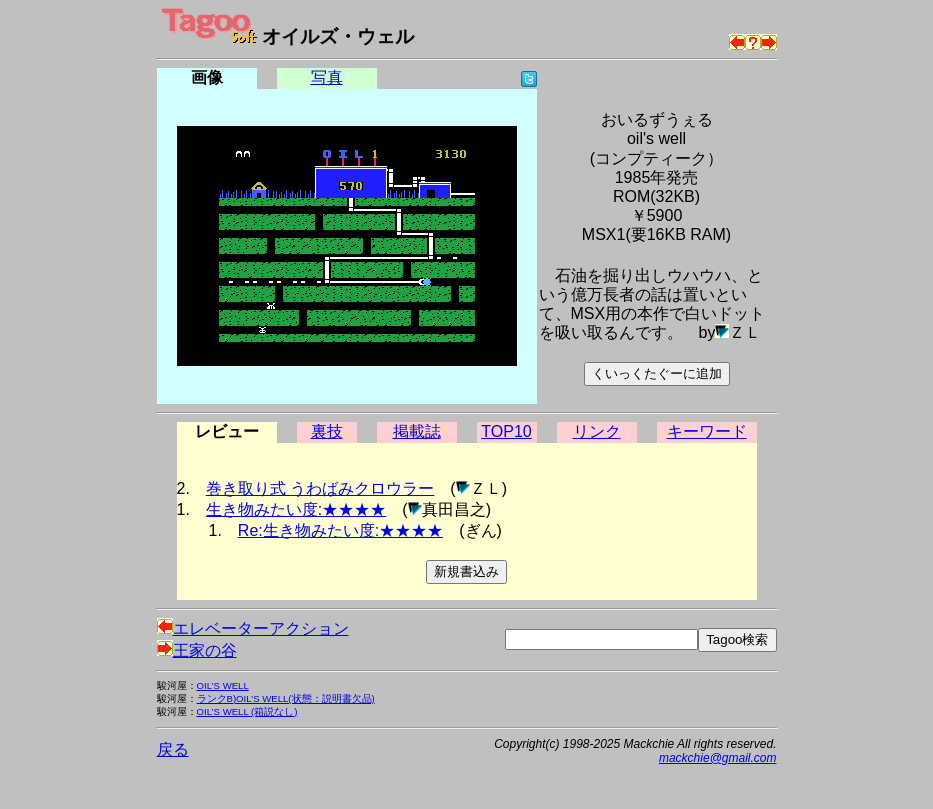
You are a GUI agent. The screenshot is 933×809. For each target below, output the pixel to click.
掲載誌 (417, 431)
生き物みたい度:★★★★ (296, 509)
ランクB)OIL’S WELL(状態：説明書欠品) (286, 698)
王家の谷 (197, 650)
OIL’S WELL (223, 685)
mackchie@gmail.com (718, 758)
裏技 (327, 431)
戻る (173, 749)
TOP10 (506, 431)
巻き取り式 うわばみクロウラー (320, 488)
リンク (597, 431)
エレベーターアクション (253, 628)
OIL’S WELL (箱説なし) (247, 711)
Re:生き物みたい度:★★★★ (340, 530)
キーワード (707, 431)
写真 (327, 77)
